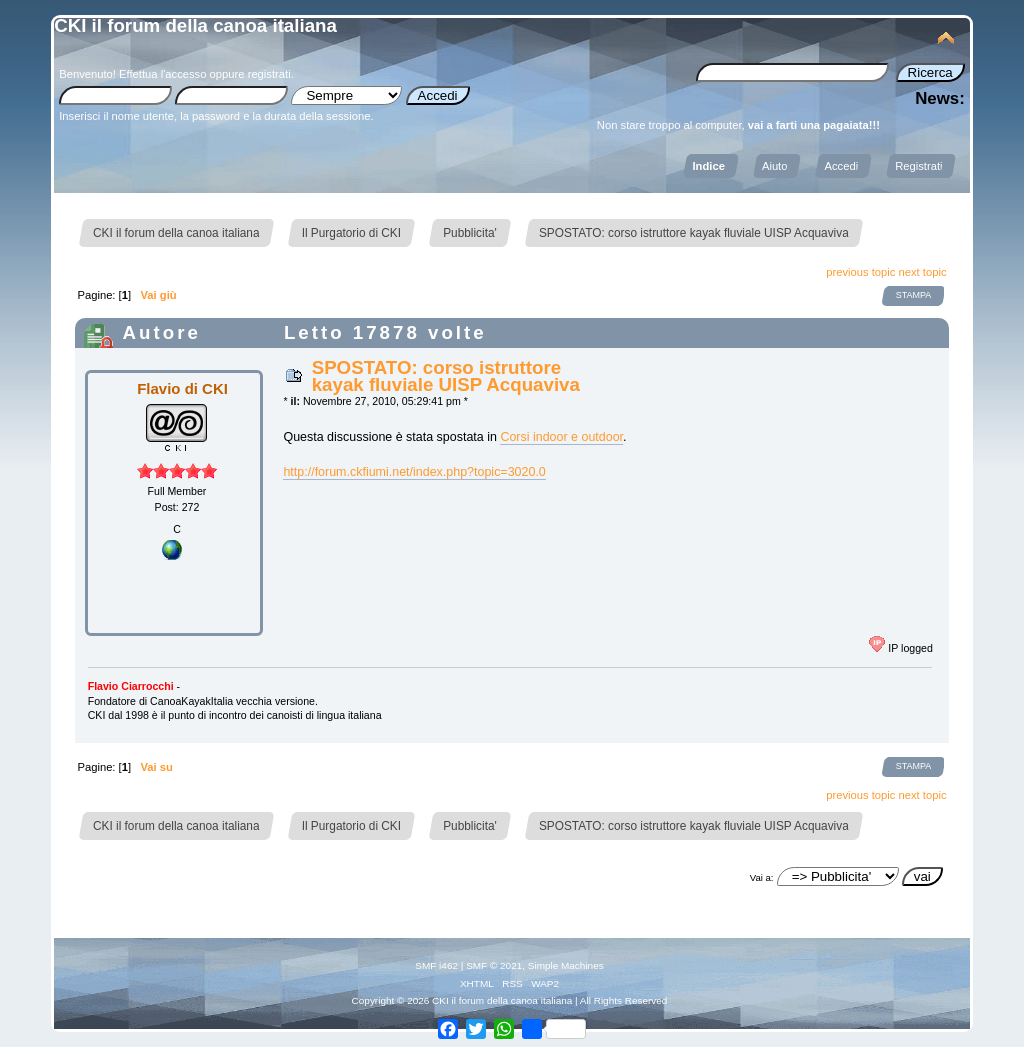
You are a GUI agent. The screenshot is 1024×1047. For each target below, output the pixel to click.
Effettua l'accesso (162, 74)
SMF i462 (436, 965)
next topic (923, 272)
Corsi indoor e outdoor (561, 437)
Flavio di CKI (182, 388)
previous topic (860, 272)
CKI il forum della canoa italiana (195, 25)
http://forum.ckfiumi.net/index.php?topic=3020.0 (414, 472)
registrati (269, 74)
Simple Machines (566, 965)
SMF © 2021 (494, 965)
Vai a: (762, 877)
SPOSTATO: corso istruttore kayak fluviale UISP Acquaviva (446, 375)
